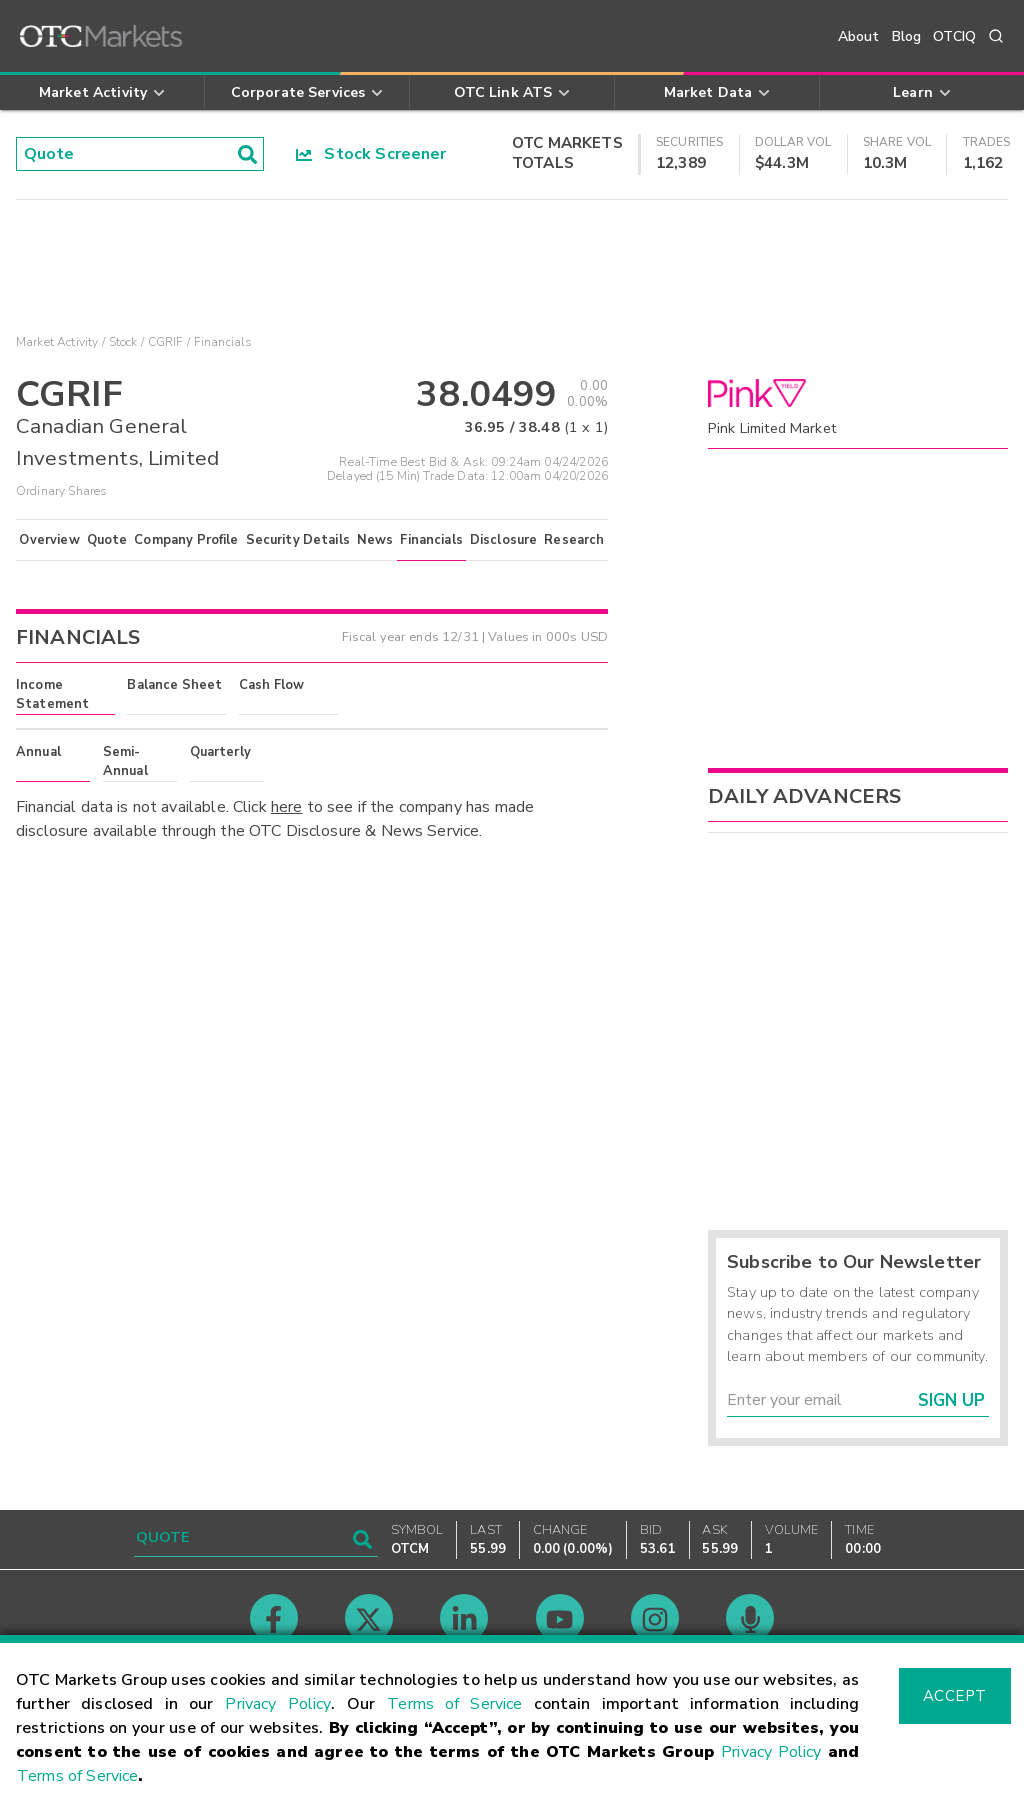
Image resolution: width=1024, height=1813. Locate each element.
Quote (107, 540)
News (375, 540)
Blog (907, 36)
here (287, 807)
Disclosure (504, 540)
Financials (431, 540)
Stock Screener (371, 154)
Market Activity (57, 342)
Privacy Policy (278, 1704)
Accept (955, 1696)
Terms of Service (454, 1704)
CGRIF (166, 342)
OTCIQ (954, 36)
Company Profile (186, 540)
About (859, 36)
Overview (49, 540)
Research (574, 540)
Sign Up (951, 1400)
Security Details (298, 540)
